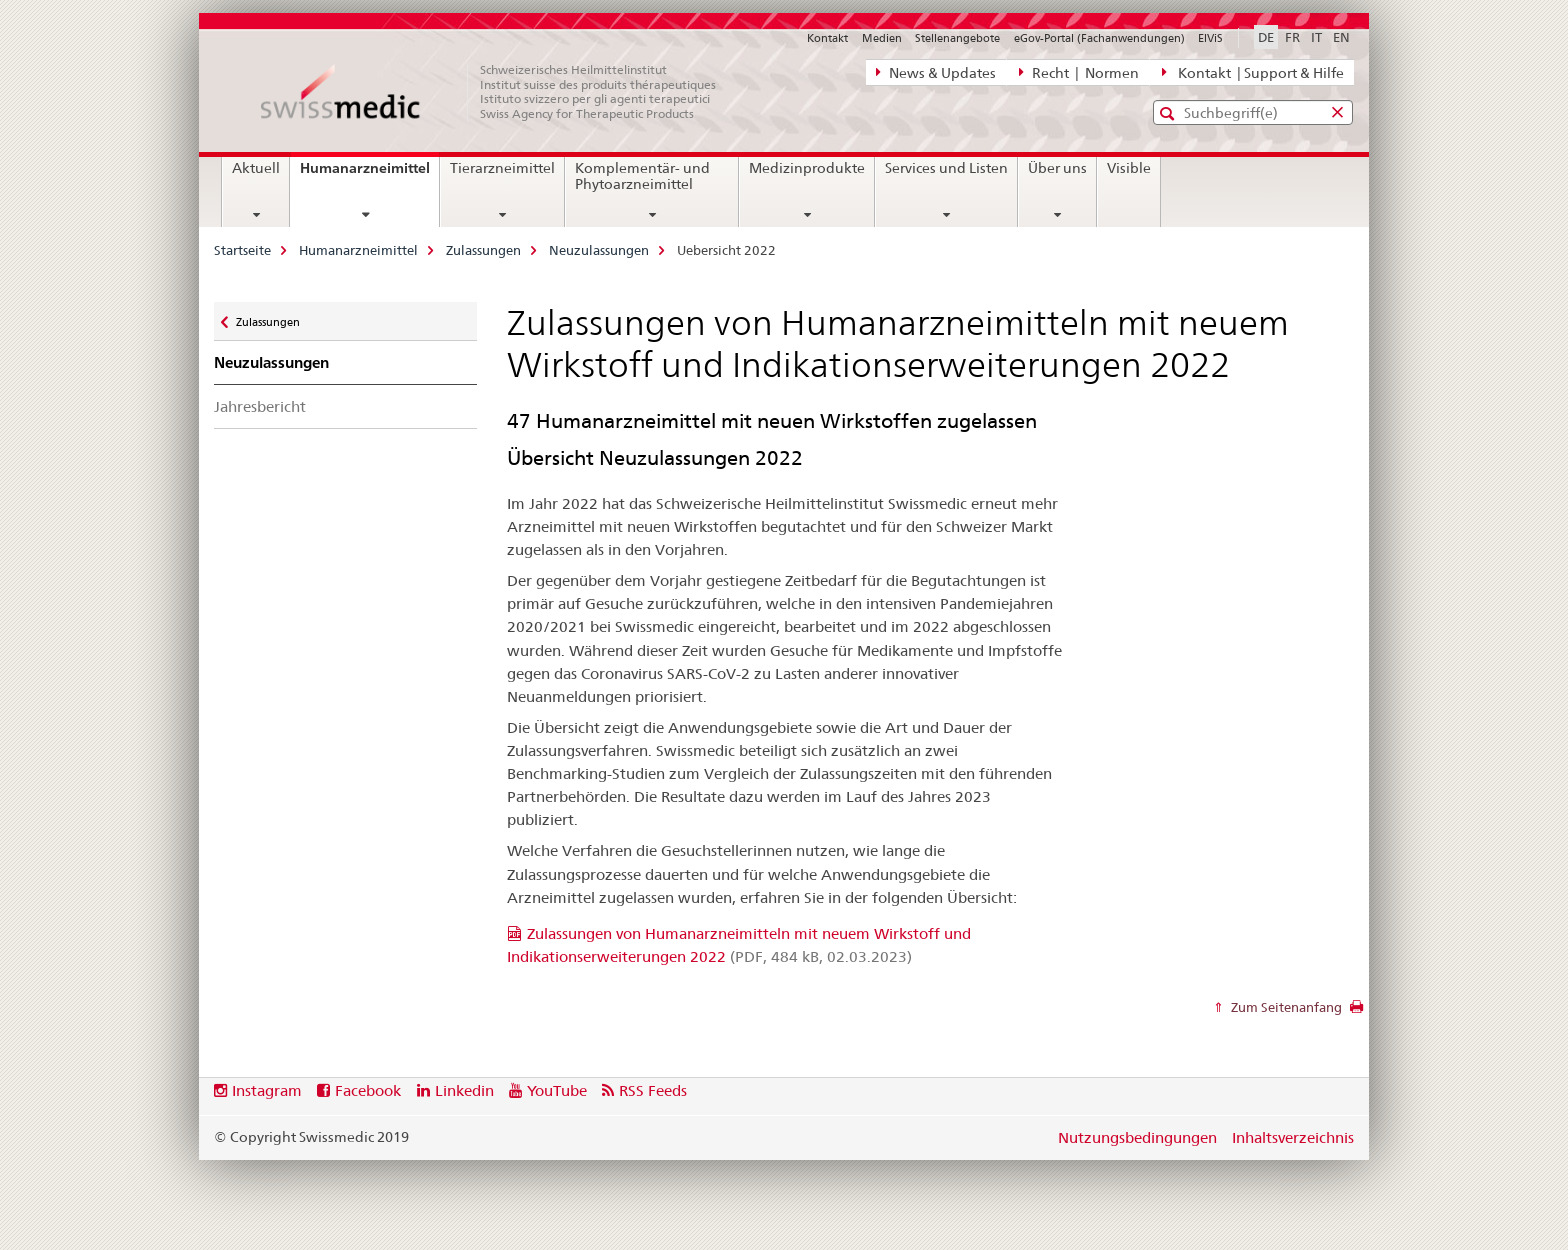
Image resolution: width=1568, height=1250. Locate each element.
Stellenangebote (957, 38)
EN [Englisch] (1341, 37)
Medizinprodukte (807, 168)
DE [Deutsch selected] (1266, 37)
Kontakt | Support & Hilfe (1253, 72)
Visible (1129, 168)
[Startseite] (499, 92)
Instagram (267, 1090)
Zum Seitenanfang (1285, 1007)
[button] (1169, 113)
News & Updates (936, 72)
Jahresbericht (260, 406)
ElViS (1210, 38)
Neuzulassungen (599, 250)
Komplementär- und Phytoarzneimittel (642, 176)
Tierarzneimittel (502, 168)
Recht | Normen (1079, 72)
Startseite (242, 250)
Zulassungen (483, 250)
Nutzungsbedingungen (1137, 1137)
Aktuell (256, 168)
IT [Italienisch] (1316, 37)
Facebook (368, 1090)
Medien (882, 38)
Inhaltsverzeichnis (1293, 1137)
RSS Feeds (653, 1090)
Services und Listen (946, 168)
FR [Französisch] (1292, 37)
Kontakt (827, 38)
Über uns (1057, 168)
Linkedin (464, 1090)
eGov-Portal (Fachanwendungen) (1099, 38)
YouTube (557, 1090)
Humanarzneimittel (369, 175)
